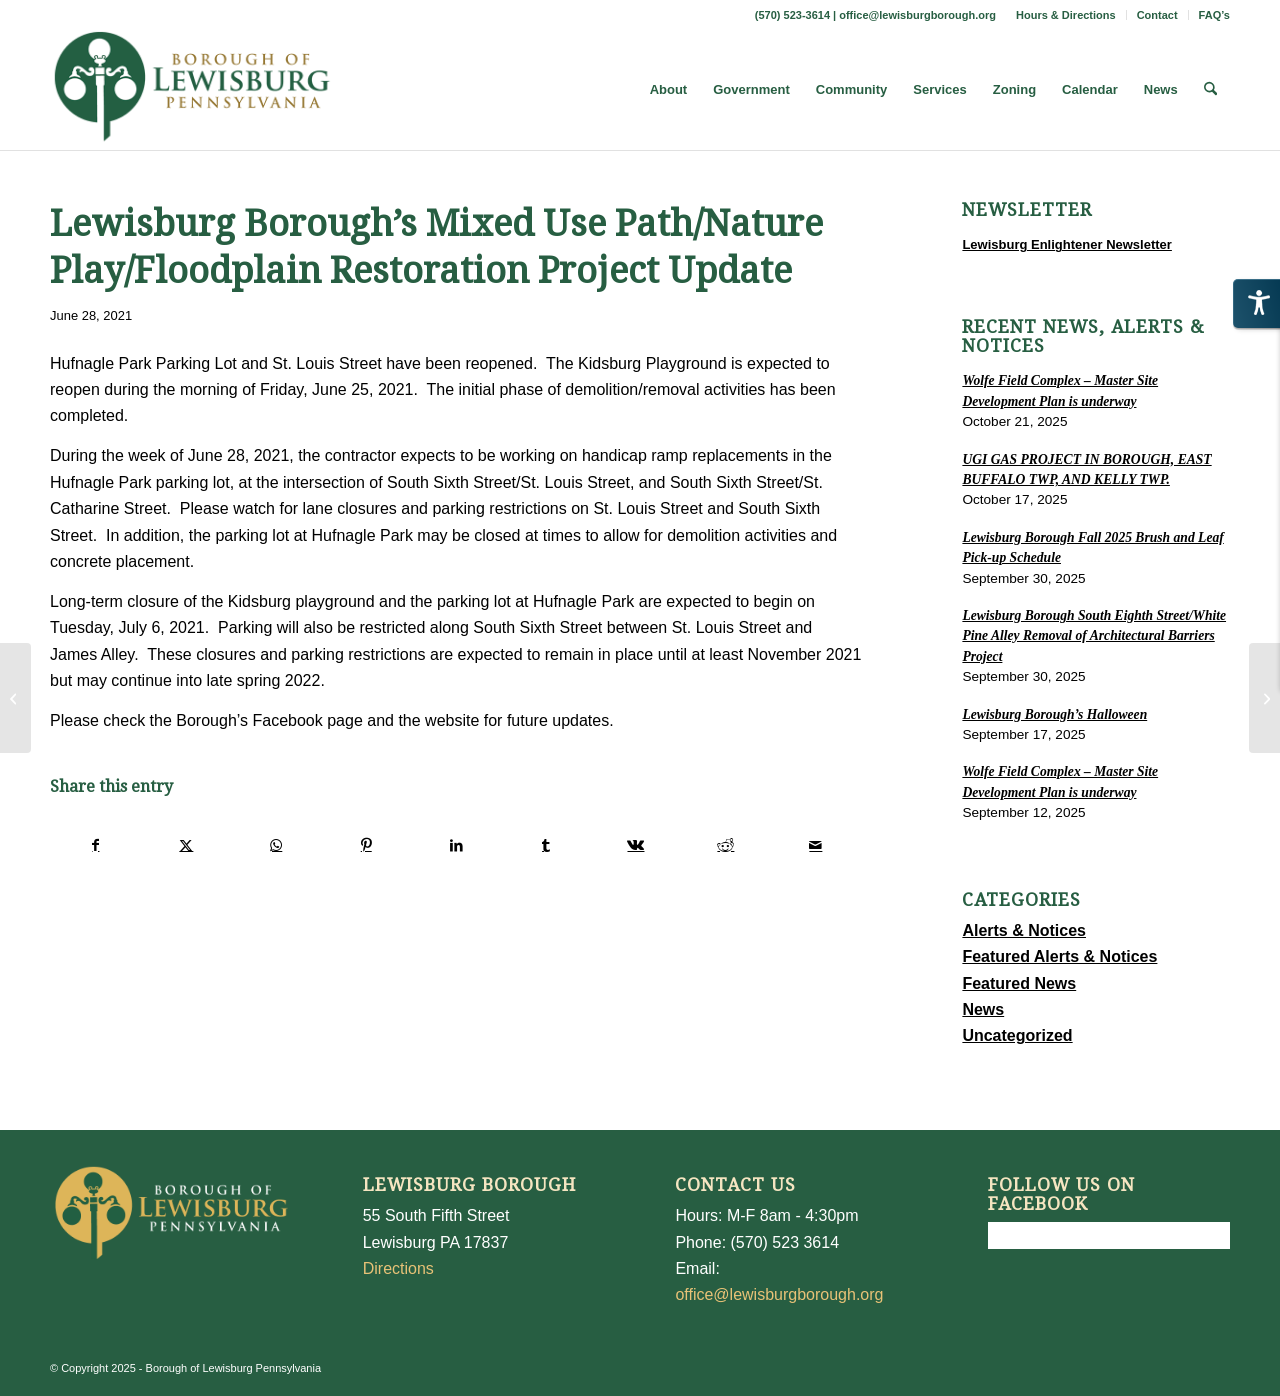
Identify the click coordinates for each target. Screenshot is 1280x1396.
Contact (1157, 15)
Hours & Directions (1066, 15)
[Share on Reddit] (725, 845)
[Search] (1210, 90)
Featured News (1019, 983)
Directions (398, 1268)
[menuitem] (1066, 15)
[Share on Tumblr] (546, 845)
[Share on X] (186, 845)
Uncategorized (1017, 1035)
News (983, 1009)
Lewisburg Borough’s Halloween (1054, 714)
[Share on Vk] (636, 845)
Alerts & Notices (1024, 930)
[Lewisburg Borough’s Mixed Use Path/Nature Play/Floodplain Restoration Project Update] (1264, 698)
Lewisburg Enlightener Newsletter (1067, 244)
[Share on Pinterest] (366, 845)
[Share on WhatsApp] (276, 845)
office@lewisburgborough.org (917, 15)
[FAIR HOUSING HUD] (15, 698)
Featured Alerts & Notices (1059, 956)
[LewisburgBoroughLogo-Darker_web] (192, 90)
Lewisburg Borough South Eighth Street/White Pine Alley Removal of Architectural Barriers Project (1094, 636)
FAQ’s (1214, 15)
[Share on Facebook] (96, 845)
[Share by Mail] (815, 845)
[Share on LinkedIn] (456, 845)
